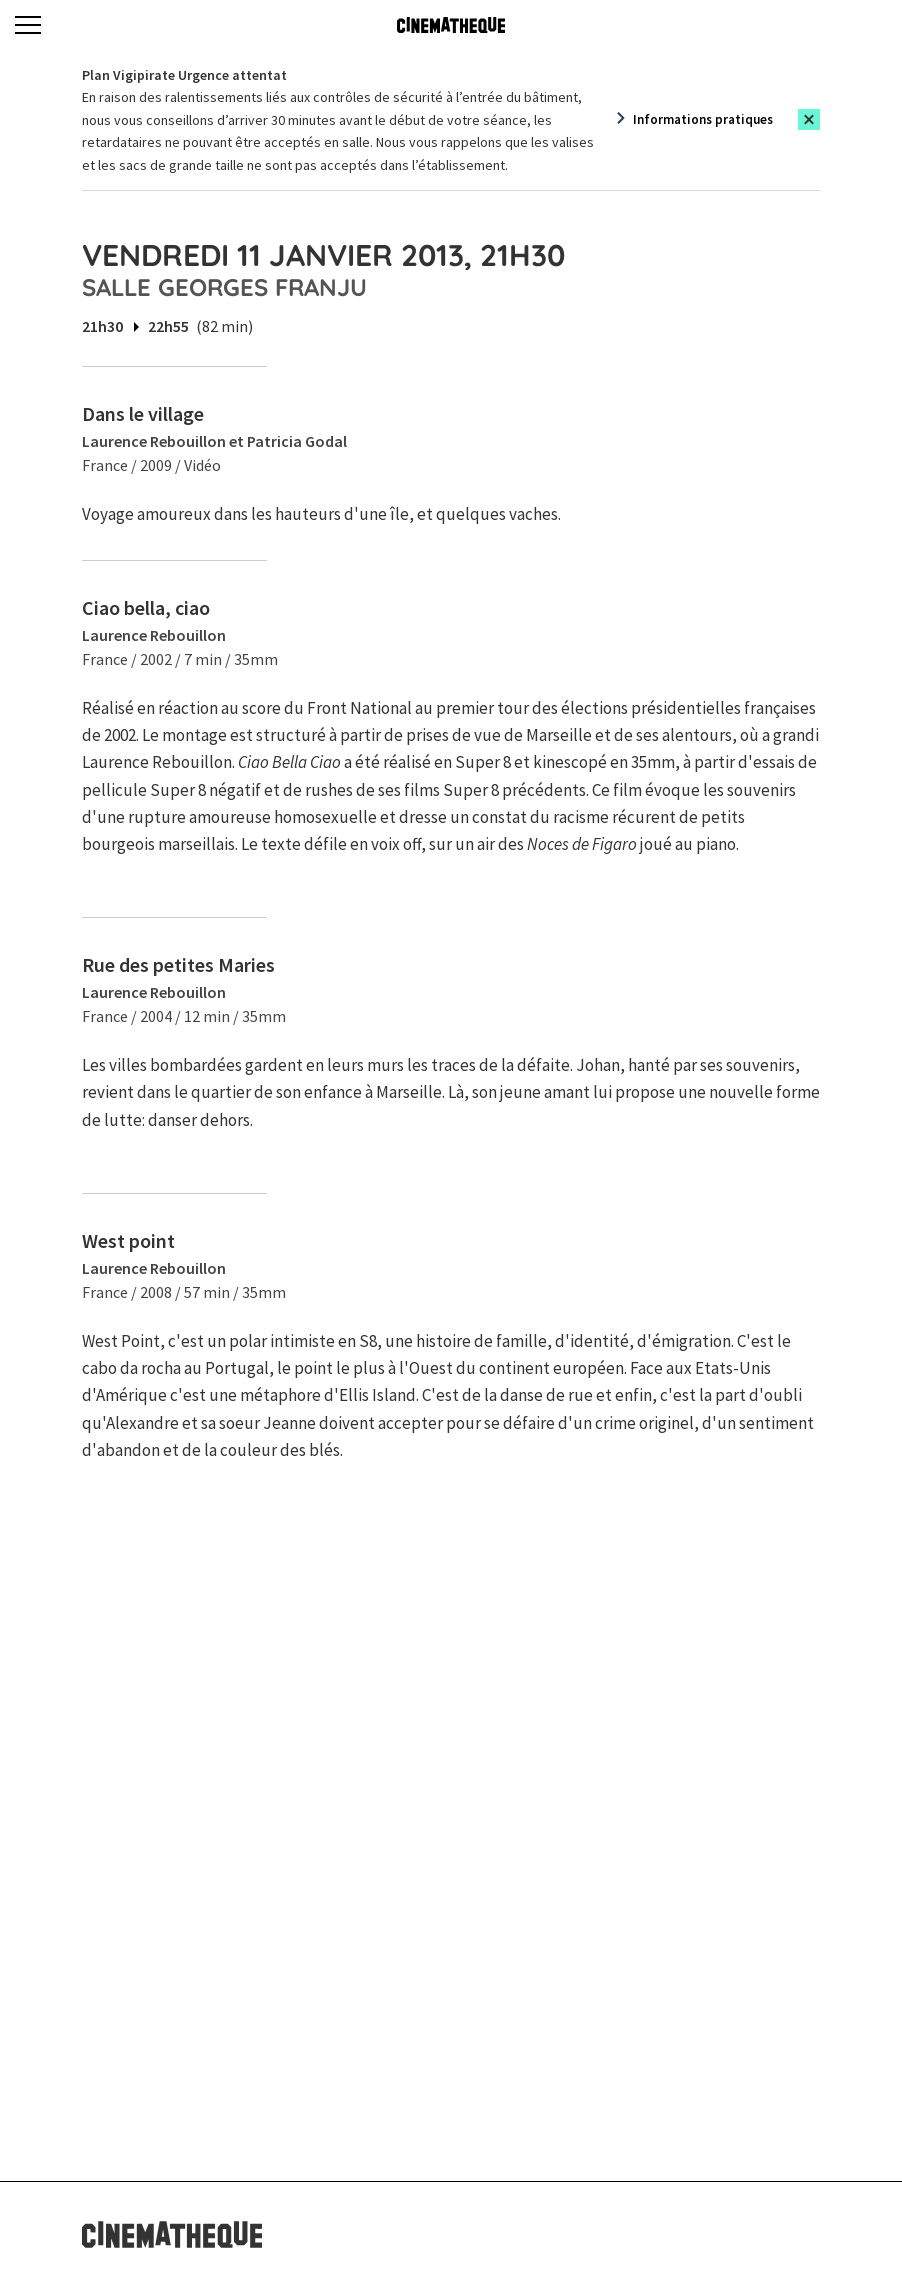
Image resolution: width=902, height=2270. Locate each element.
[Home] (451, 25)
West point (128, 1240)
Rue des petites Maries (178, 964)
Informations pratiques (703, 119)
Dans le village (143, 413)
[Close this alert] (809, 119)
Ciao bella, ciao (146, 607)
